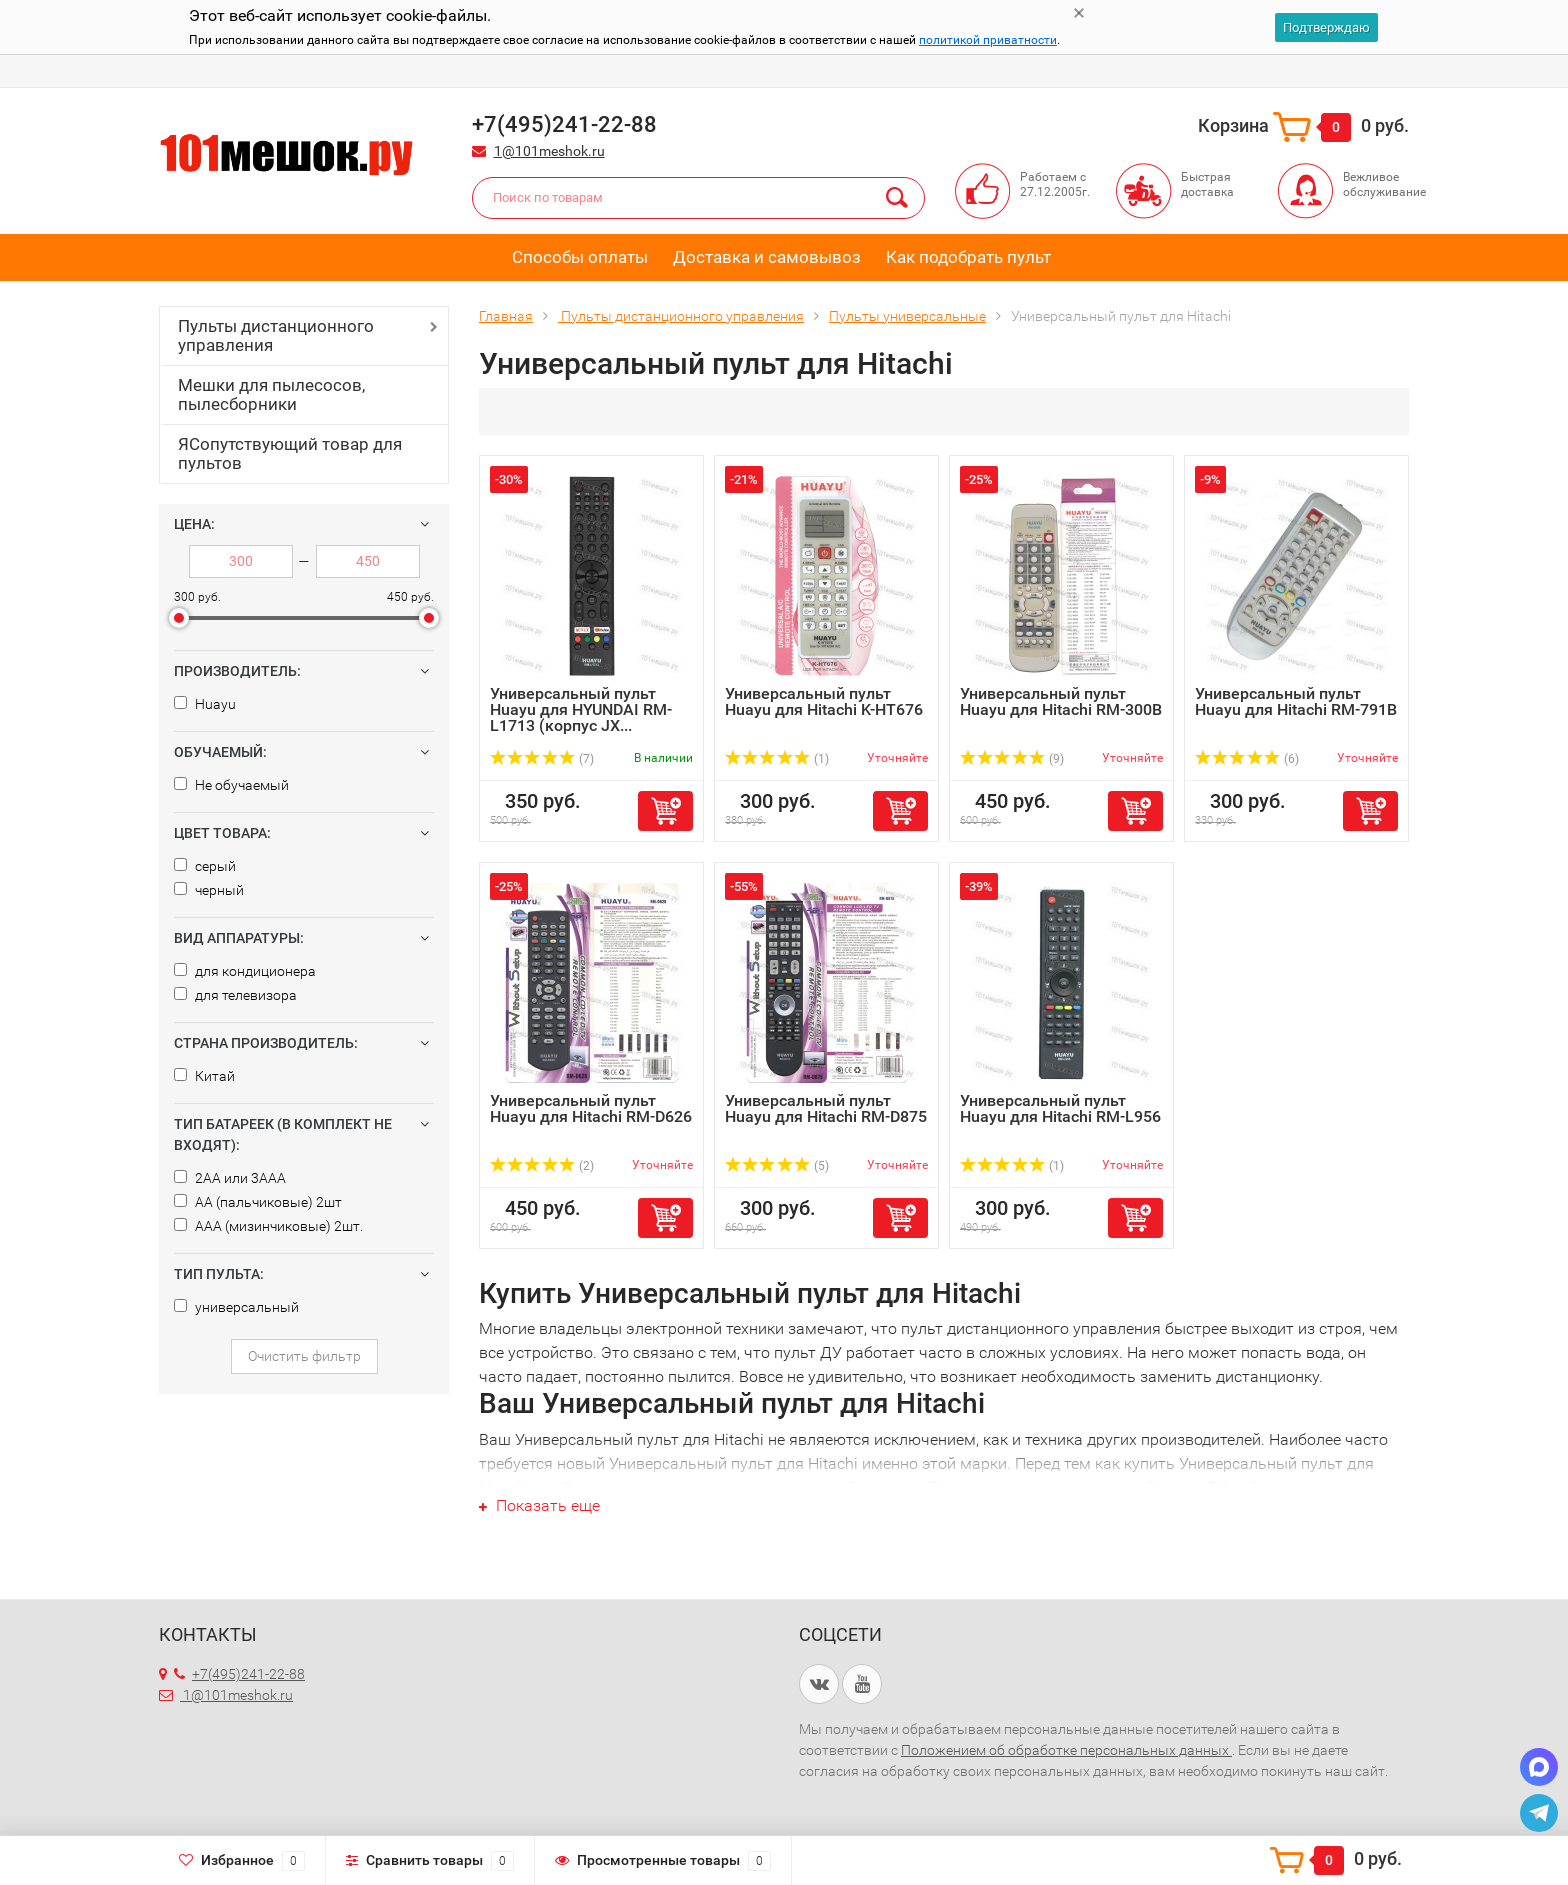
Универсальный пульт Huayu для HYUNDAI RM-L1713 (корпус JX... (581, 709)
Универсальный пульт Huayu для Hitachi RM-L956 (1060, 1108)
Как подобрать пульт (968, 257)
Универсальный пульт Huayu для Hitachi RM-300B (1061, 701)
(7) (542, 759)
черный (209, 890)
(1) (777, 759)
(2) (542, 1166)
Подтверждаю (1326, 27)
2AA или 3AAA (230, 1178)
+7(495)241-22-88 (239, 1674)
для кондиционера (245, 971)
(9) (1012, 759)
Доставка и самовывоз (767, 257)
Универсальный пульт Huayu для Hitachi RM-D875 (826, 1108)
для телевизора (235, 995)
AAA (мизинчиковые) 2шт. (268, 1226)
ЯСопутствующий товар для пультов (290, 453)
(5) (777, 1166)
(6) (1247, 759)
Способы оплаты (580, 257)
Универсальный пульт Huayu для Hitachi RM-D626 (591, 1108)
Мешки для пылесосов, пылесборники (271, 394)
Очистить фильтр (304, 1356)
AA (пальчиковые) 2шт (258, 1202)
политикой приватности (988, 40)
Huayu (205, 704)
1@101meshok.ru (549, 151)
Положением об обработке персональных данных (1066, 1750)
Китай (204, 1076)
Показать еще (539, 1505)
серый (205, 866)
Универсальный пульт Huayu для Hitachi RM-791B (1296, 701)
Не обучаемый (231, 785)
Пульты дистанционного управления (276, 335)
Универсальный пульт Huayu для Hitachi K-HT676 (824, 701)
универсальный (236, 1307)
